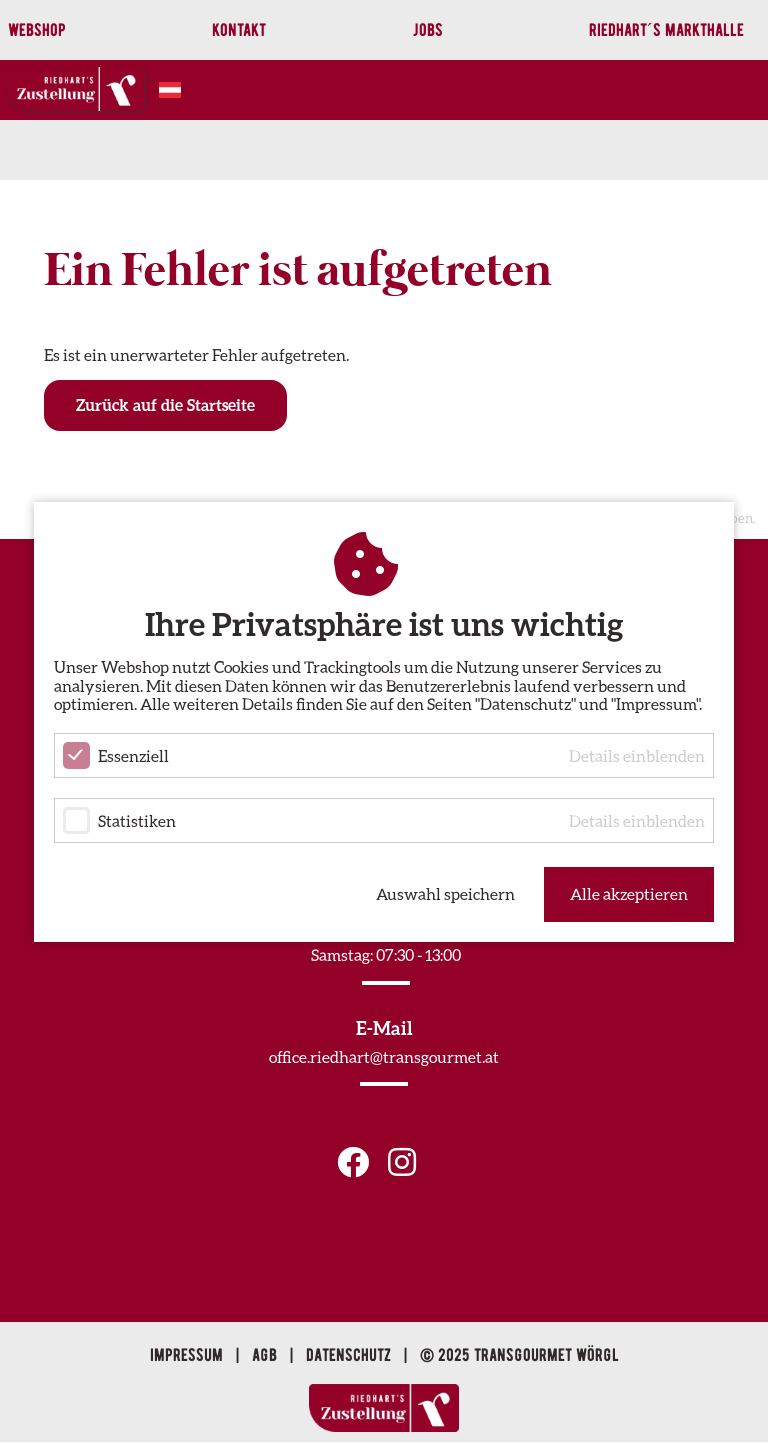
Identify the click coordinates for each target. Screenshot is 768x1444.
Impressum (188, 1355)
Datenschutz (350, 1355)
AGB (266, 1355)
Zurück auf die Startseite (165, 404)
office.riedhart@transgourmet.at (384, 1056)
